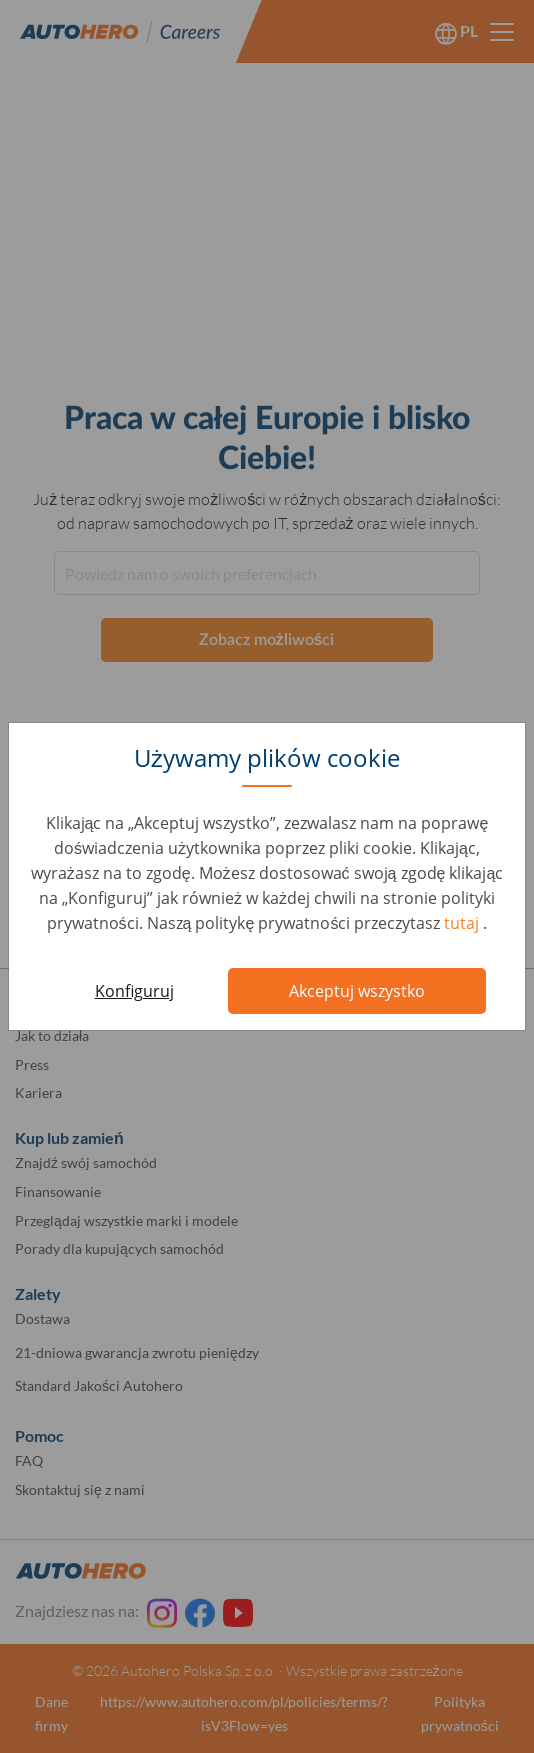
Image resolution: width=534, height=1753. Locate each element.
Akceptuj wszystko (357, 991)
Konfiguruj (134, 991)
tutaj (463, 923)
